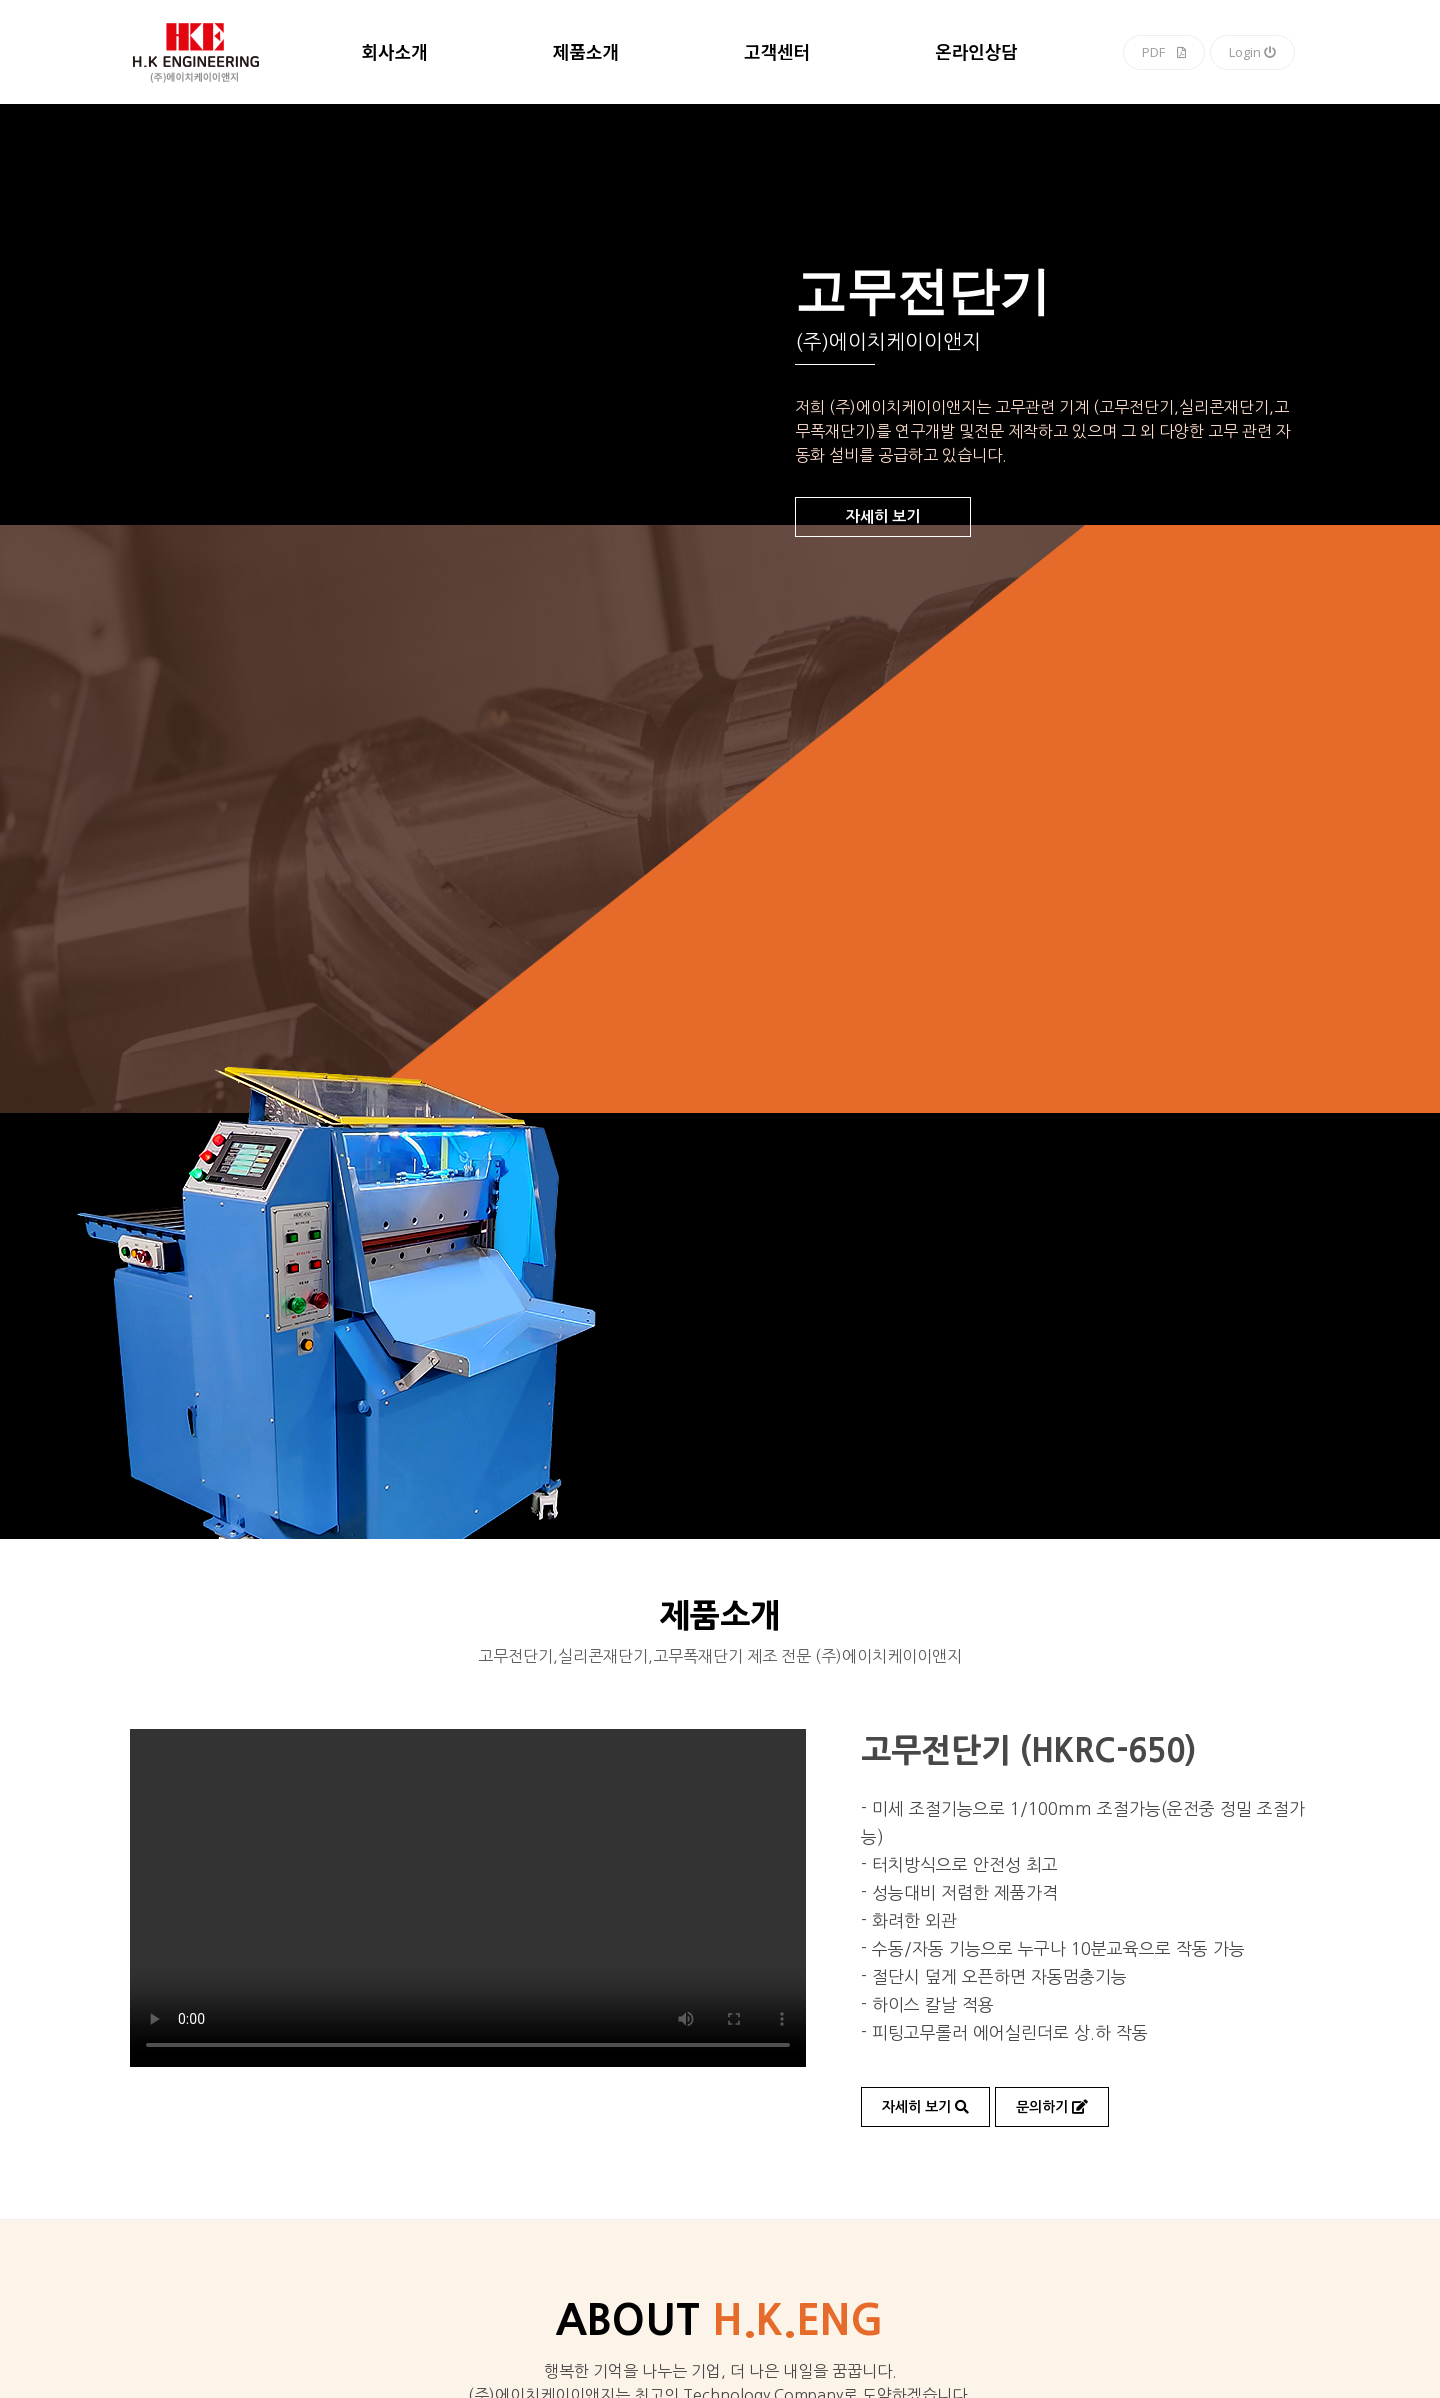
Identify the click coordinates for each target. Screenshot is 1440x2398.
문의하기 (1052, 2107)
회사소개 (394, 53)
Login (1252, 52)
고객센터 (777, 53)
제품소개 (586, 53)
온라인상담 (976, 53)
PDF (1164, 52)
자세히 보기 (883, 516)
